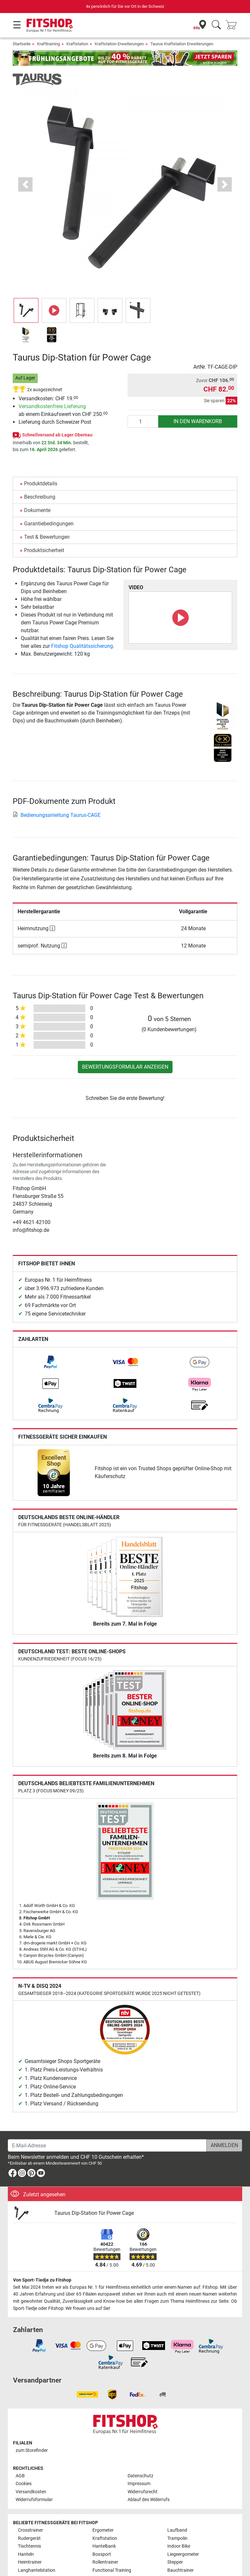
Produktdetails (40, 483)
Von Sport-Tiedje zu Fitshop (42, 2280)
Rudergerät (29, 2538)
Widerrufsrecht (143, 2492)
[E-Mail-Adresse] (107, 2145)
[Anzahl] (143, 421)
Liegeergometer (183, 2554)
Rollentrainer (105, 2562)
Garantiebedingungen (49, 523)
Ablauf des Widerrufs (149, 2499)
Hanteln (26, 2554)
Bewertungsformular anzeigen (125, 1067)
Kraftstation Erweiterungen (119, 43)
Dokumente (37, 510)
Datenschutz (140, 2476)
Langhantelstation (36, 2570)
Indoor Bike (178, 2546)
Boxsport (101, 2554)
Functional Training (111, 2570)
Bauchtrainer (180, 2570)
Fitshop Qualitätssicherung (82, 646)
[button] (25, 184)
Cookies (24, 2483)
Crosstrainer (30, 2530)
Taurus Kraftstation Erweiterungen (181, 43)
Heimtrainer (30, 2562)
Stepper (175, 2562)
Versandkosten (31, 2492)
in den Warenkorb (198, 421)
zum (32, 2450)
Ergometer (103, 2530)
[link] (50, 1362)
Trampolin (177, 2538)
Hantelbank (104, 2546)
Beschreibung (39, 497)
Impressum (139, 2483)
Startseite (22, 43)
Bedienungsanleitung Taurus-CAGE (57, 815)
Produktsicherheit (44, 550)
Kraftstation (77, 43)
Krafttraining (48, 43)
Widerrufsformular (34, 2499)
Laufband (177, 2530)
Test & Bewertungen (47, 537)
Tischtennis (29, 2546)
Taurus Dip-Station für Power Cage (94, 2213)
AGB (20, 2476)
